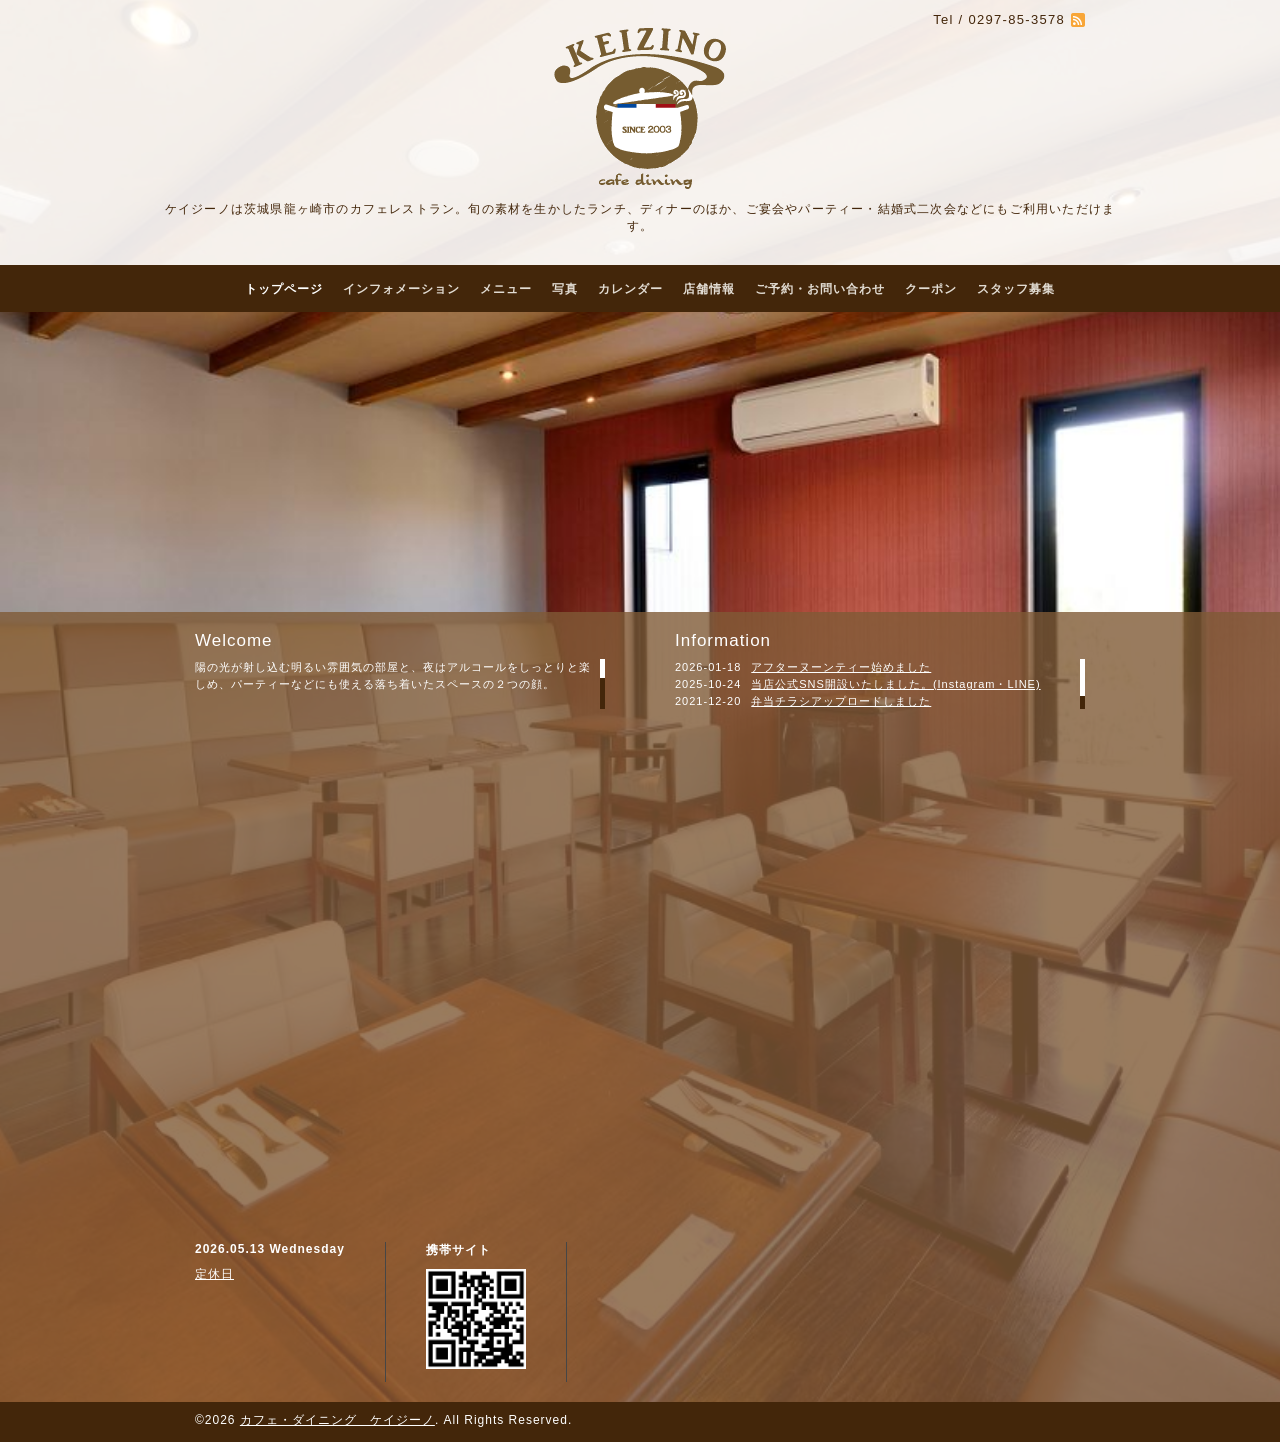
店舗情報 (709, 289)
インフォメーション (401, 289)
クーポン (931, 289)
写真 (565, 289)
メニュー (506, 289)
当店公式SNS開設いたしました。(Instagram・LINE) (895, 684)
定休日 (214, 1274)
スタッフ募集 (1016, 289)
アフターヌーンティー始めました (841, 667)
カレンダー (630, 289)
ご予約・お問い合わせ (820, 289)
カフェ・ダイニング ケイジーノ (337, 1420)
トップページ (284, 289)
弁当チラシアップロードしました (841, 701)
